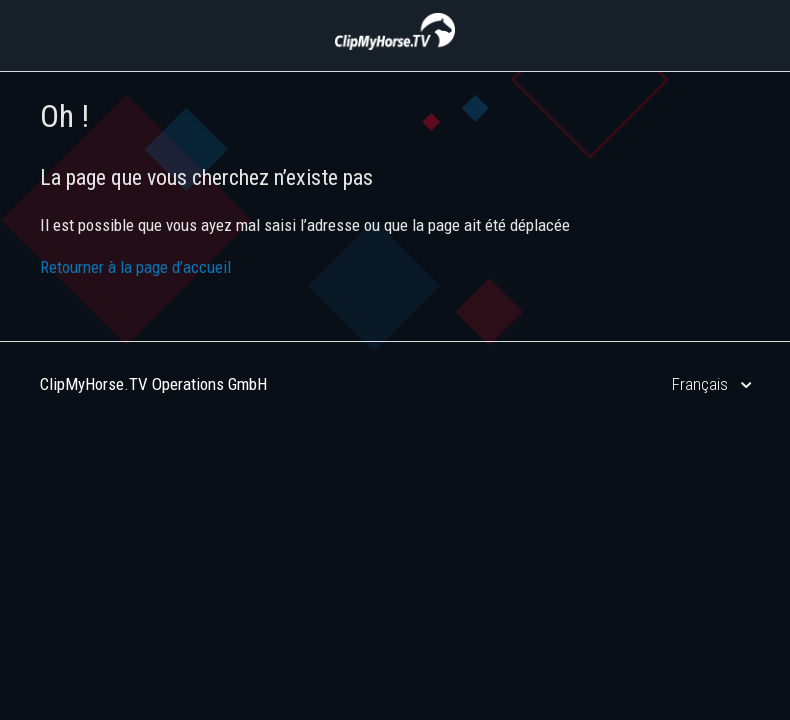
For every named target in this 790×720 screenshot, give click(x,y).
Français (702, 384)
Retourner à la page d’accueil (135, 267)
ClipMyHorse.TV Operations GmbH (153, 384)
